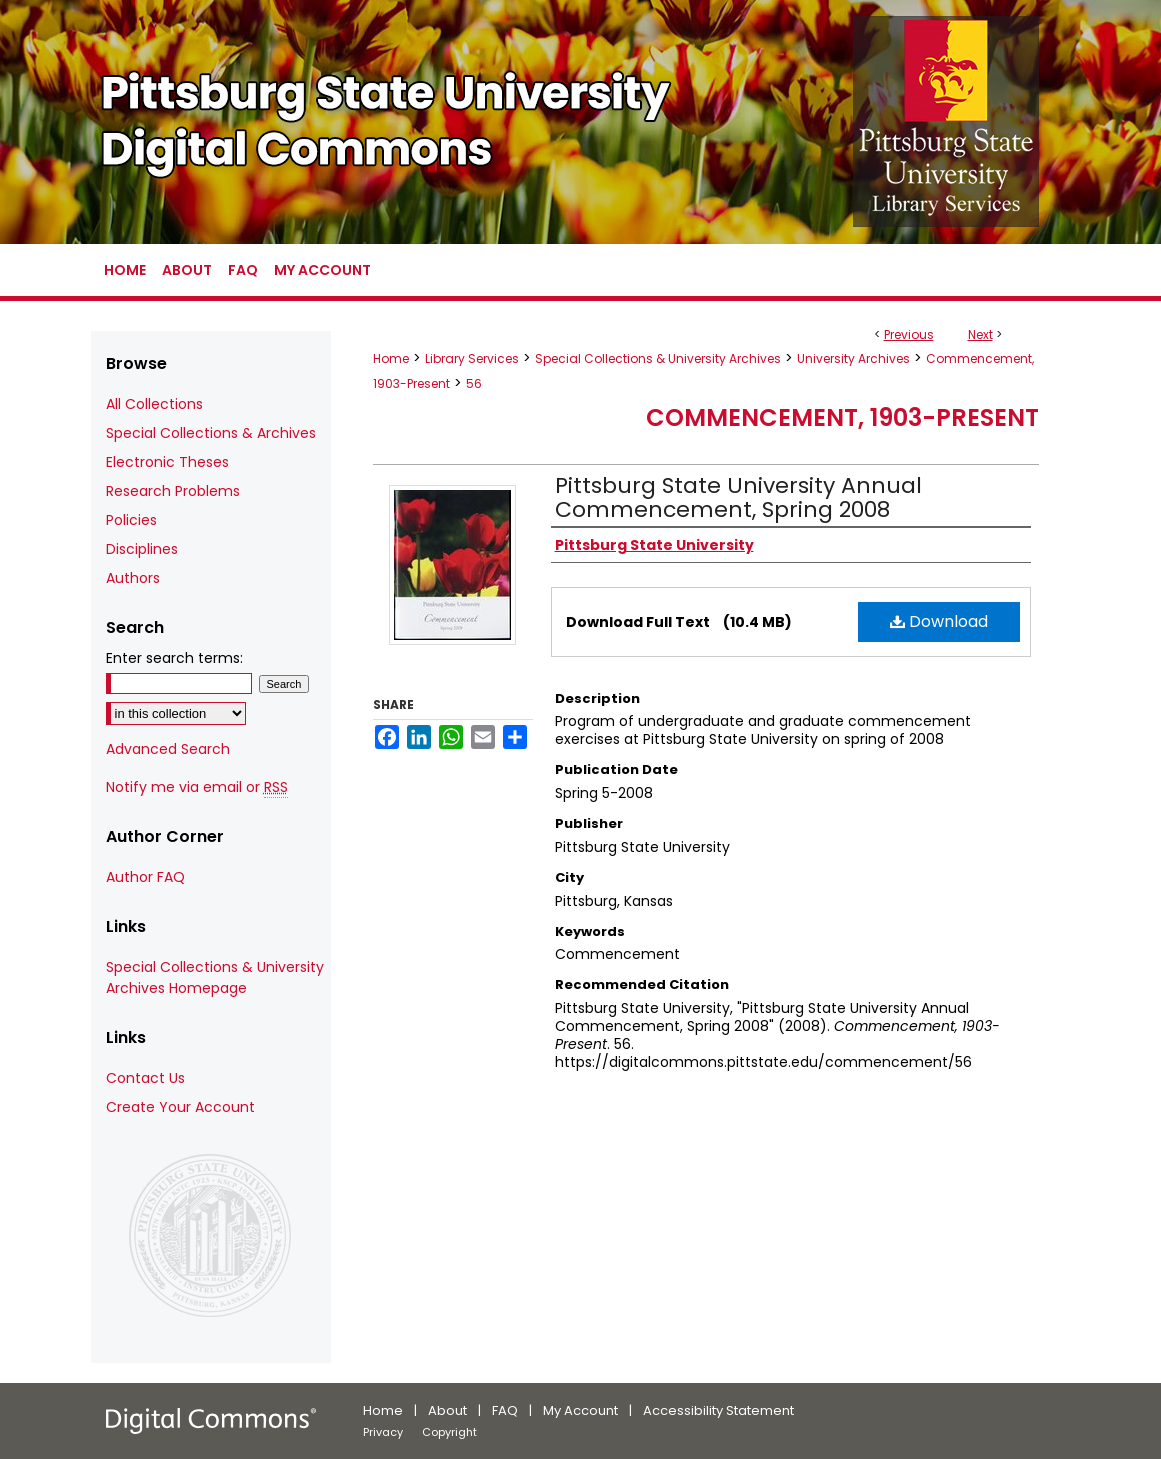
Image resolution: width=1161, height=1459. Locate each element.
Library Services (472, 358)
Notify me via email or (197, 787)
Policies (131, 520)
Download (939, 621)
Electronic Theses (167, 462)
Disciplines (142, 549)
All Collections (154, 404)
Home (391, 358)
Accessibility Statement (718, 1410)
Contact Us (145, 1078)
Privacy (383, 1432)
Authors (133, 578)
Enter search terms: (174, 658)
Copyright (449, 1432)
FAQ (505, 1410)
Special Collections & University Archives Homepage (215, 977)
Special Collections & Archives (211, 433)
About (447, 1410)
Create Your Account (180, 1107)
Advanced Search (168, 749)
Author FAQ (145, 877)
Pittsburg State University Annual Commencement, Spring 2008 (738, 497)
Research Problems (173, 491)
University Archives (853, 358)
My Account (580, 1410)
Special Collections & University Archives (658, 358)
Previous (909, 334)
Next (980, 334)
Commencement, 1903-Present (842, 417)
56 (474, 383)
